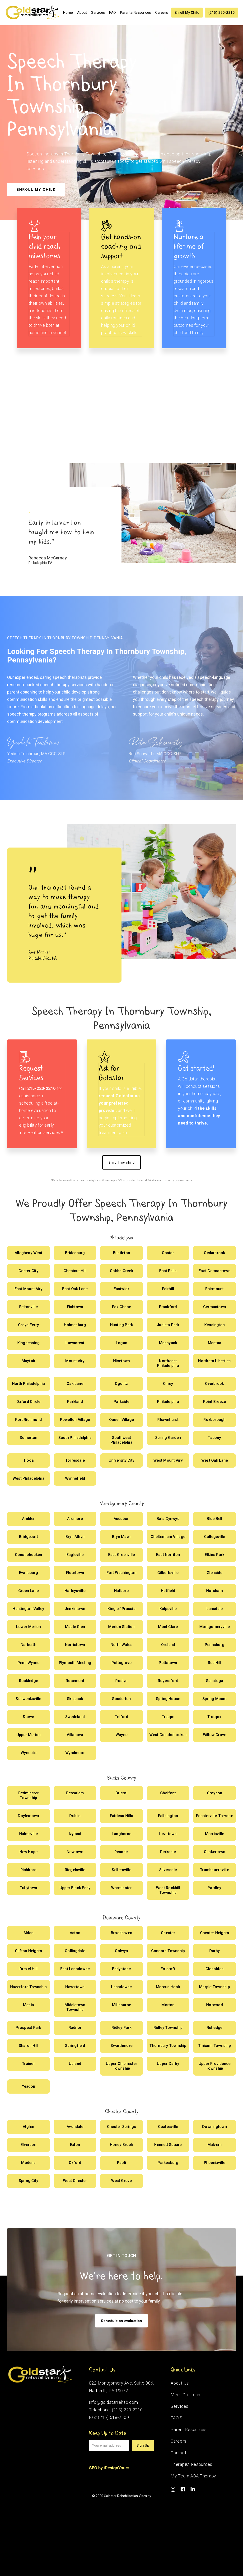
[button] (98, 12)
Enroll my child (36, 189)
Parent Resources (189, 2429)
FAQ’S (176, 2417)
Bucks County (121, 1777)
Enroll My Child (187, 12)
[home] (32, 13)
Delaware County (121, 1917)
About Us (180, 2383)
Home (68, 12)
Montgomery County (121, 1503)
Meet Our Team (186, 2394)
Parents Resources (135, 12)
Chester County (121, 2111)
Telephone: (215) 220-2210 (116, 2409)
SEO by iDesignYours (109, 2467)
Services (98, 12)
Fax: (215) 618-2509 (109, 2417)
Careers (161, 12)
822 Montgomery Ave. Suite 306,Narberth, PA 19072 (121, 2387)
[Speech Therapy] (28, 1253)
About (82, 12)
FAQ (112, 12)
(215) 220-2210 (221, 12)
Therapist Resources (191, 2464)
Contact (178, 2452)
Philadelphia (121, 1237)
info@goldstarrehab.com (113, 2402)
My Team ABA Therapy (193, 2475)
